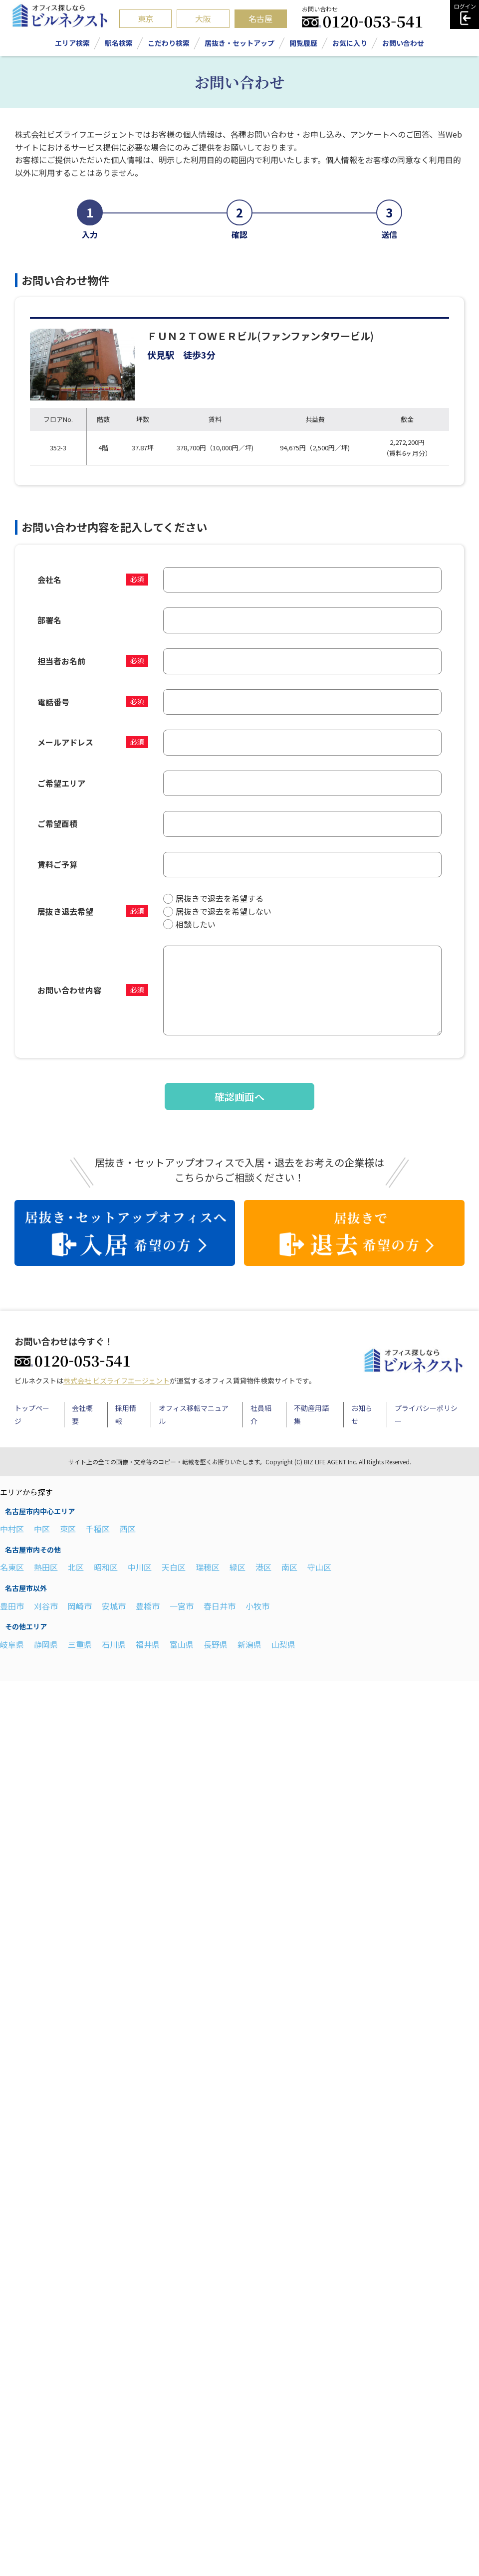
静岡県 (46, 1644)
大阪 (203, 18)
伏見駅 (160, 354)
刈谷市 (46, 1606)
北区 (76, 1567)
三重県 (80, 1644)
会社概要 (82, 1414)
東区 (68, 1529)
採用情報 (125, 1414)
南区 (289, 1567)
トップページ (31, 1414)
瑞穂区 (208, 1567)
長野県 (216, 1644)
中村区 (12, 1529)
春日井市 (220, 1606)
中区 (42, 1529)
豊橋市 (148, 1606)
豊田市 (12, 1606)
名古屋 (260, 18)
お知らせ (361, 1414)
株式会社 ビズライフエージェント (116, 1381)
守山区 (319, 1567)
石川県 (114, 1644)
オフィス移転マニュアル (194, 1414)
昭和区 (106, 1567)
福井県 (148, 1644)
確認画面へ (239, 1096)
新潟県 (249, 1644)
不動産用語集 (311, 1414)
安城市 (114, 1606)
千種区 (98, 1529)
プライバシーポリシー (426, 1414)
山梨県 (283, 1644)
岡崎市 (80, 1606)
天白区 (174, 1567)
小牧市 (257, 1606)
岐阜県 (12, 1644)
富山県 (182, 1644)
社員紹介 (260, 1414)
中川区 (140, 1567)
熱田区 (46, 1567)
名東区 (12, 1567)
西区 (128, 1529)
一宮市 (182, 1606)
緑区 (237, 1567)
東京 (146, 18)
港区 (263, 1567)
